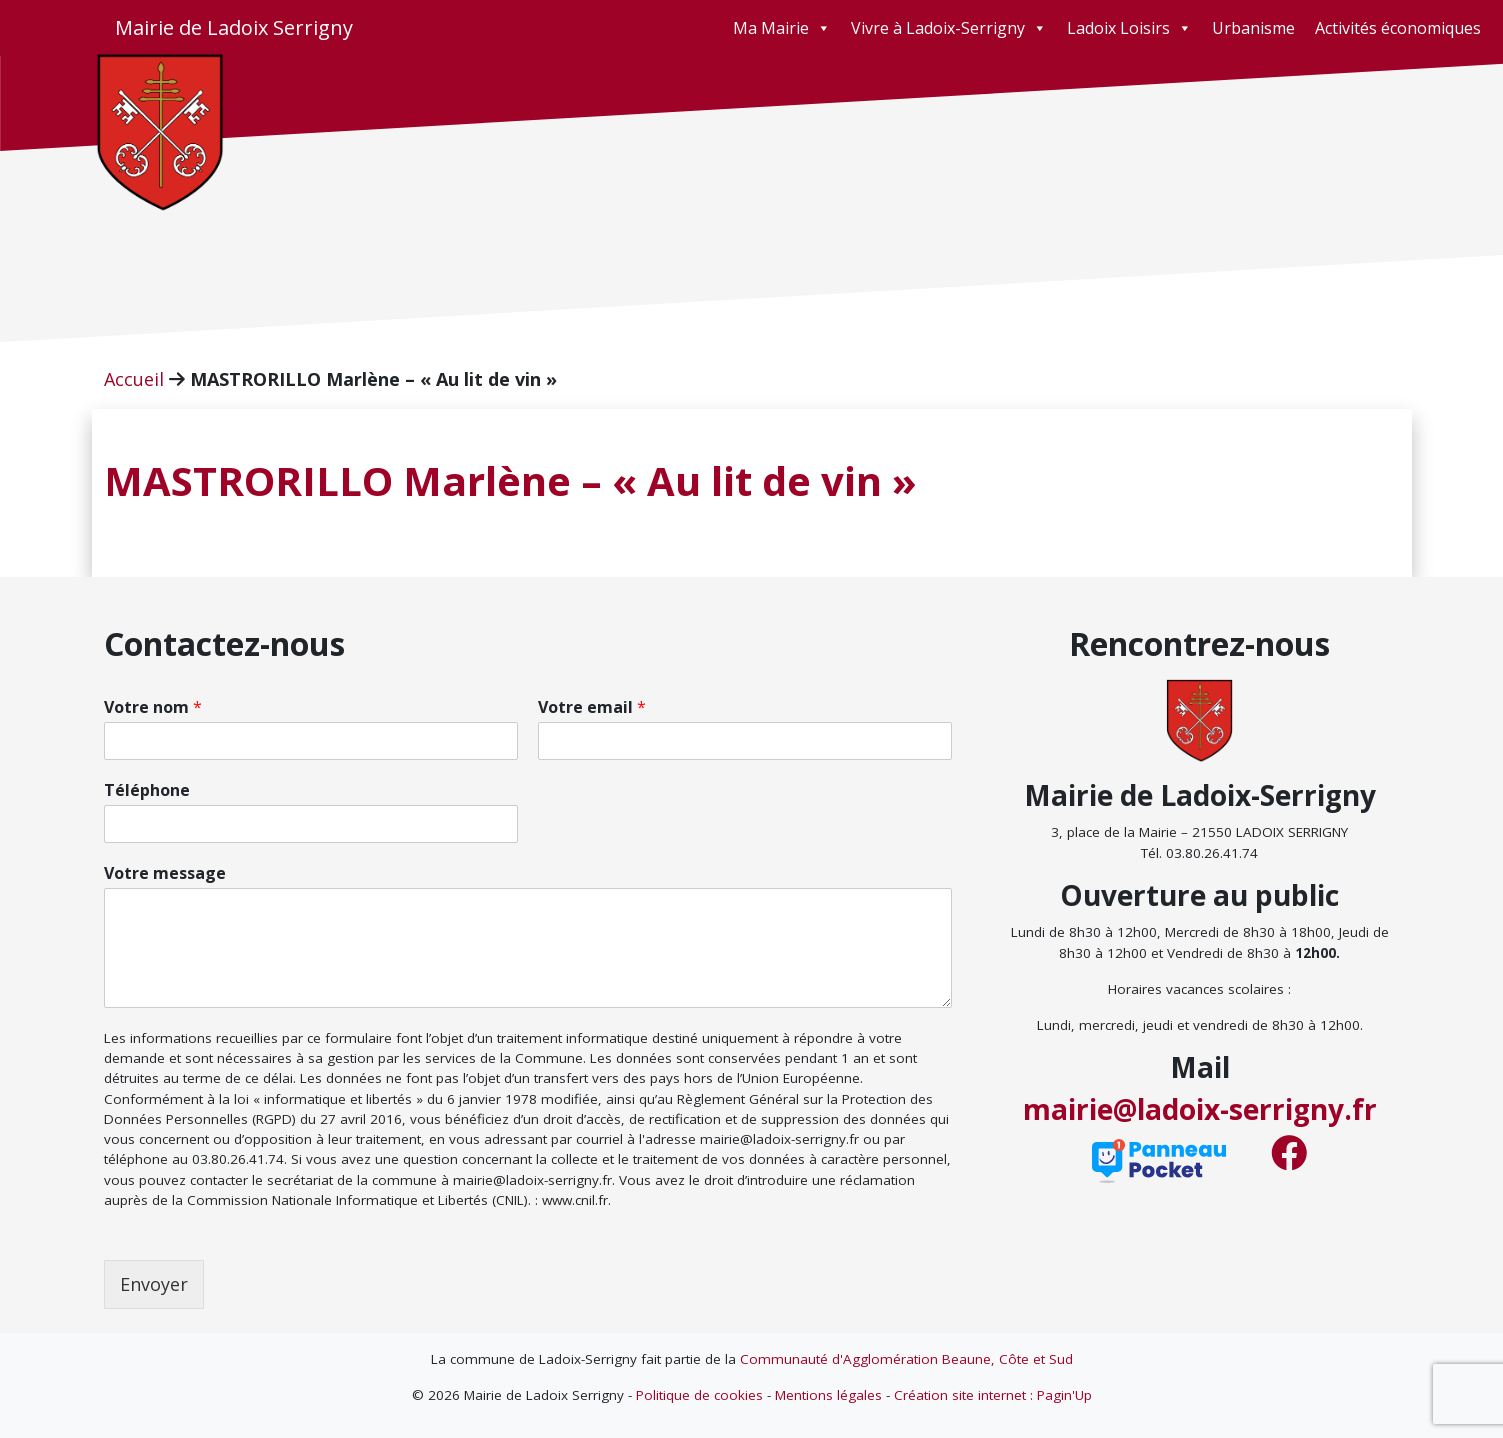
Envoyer (154, 1284)
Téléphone (147, 790)
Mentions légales (828, 1395)
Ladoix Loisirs (1129, 28)
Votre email (592, 707)
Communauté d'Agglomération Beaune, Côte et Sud (906, 1359)
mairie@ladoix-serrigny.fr (1200, 1109)
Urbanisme (1253, 28)
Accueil (134, 379)
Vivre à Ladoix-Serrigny (949, 28)
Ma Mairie (782, 28)
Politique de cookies (699, 1395)
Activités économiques (1398, 28)
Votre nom (153, 707)
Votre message (165, 873)
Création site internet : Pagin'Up (993, 1395)
